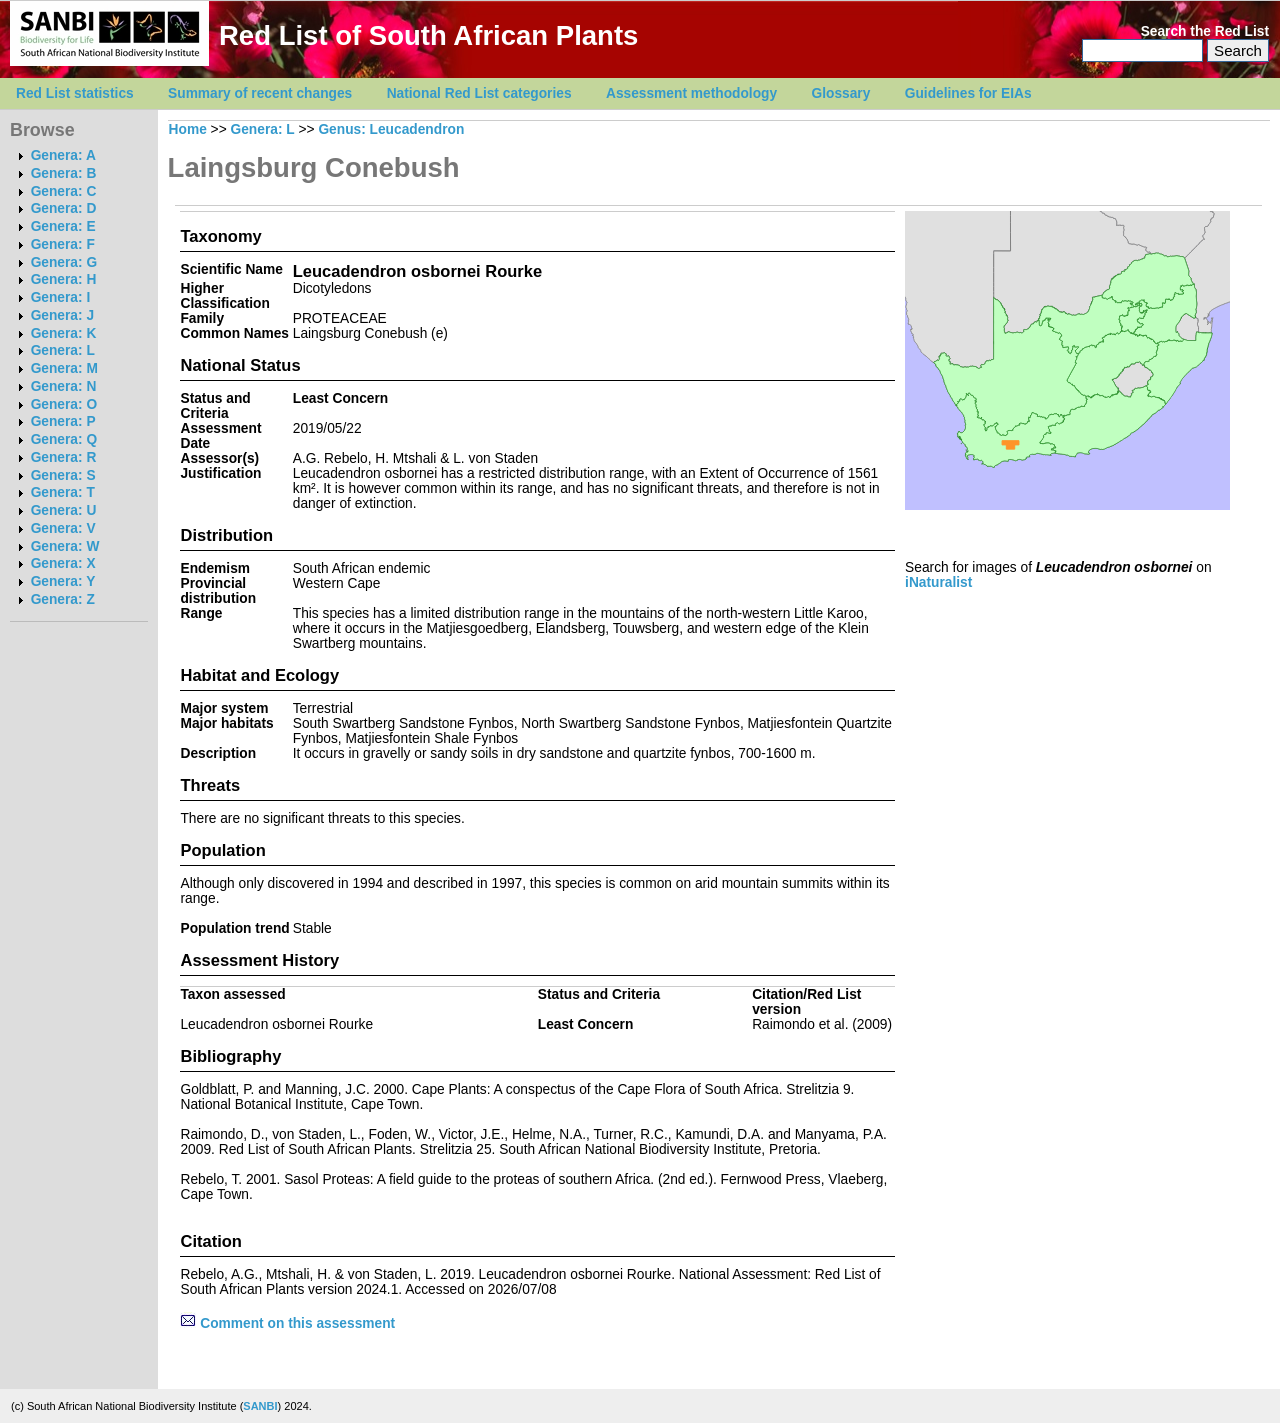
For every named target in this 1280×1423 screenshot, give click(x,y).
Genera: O (64, 404)
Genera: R (64, 457)
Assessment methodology (691, 93)
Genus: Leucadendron (391, 129)
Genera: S (63, 475)
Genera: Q (64, 439)
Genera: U (64, 510)
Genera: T (63, 492)
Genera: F (63, 244)
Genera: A (63, 155)
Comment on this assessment (287, 1323)
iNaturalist (938, 582)
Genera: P (63, 421)
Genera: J (62, 315)
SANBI (260, 1406)
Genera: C (64, 191)
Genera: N (64, 386)
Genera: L (63, 350)
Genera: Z (63, 599)
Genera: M (64, 368)
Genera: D (64, 208)
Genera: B (64, 173)
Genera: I (61, 297)
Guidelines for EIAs (968, 93)
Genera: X (63, 563)
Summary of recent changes (260, 93)
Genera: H (64, 279)
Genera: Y (63, 581)
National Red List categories (479, 93)
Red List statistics (75, 93)
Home (188, 129)
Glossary (841, 93)
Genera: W (65, 546)
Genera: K (64, 333)
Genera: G (64, 262)
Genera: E (63, 226)
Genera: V (63, 528)
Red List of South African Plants (428, 35)
